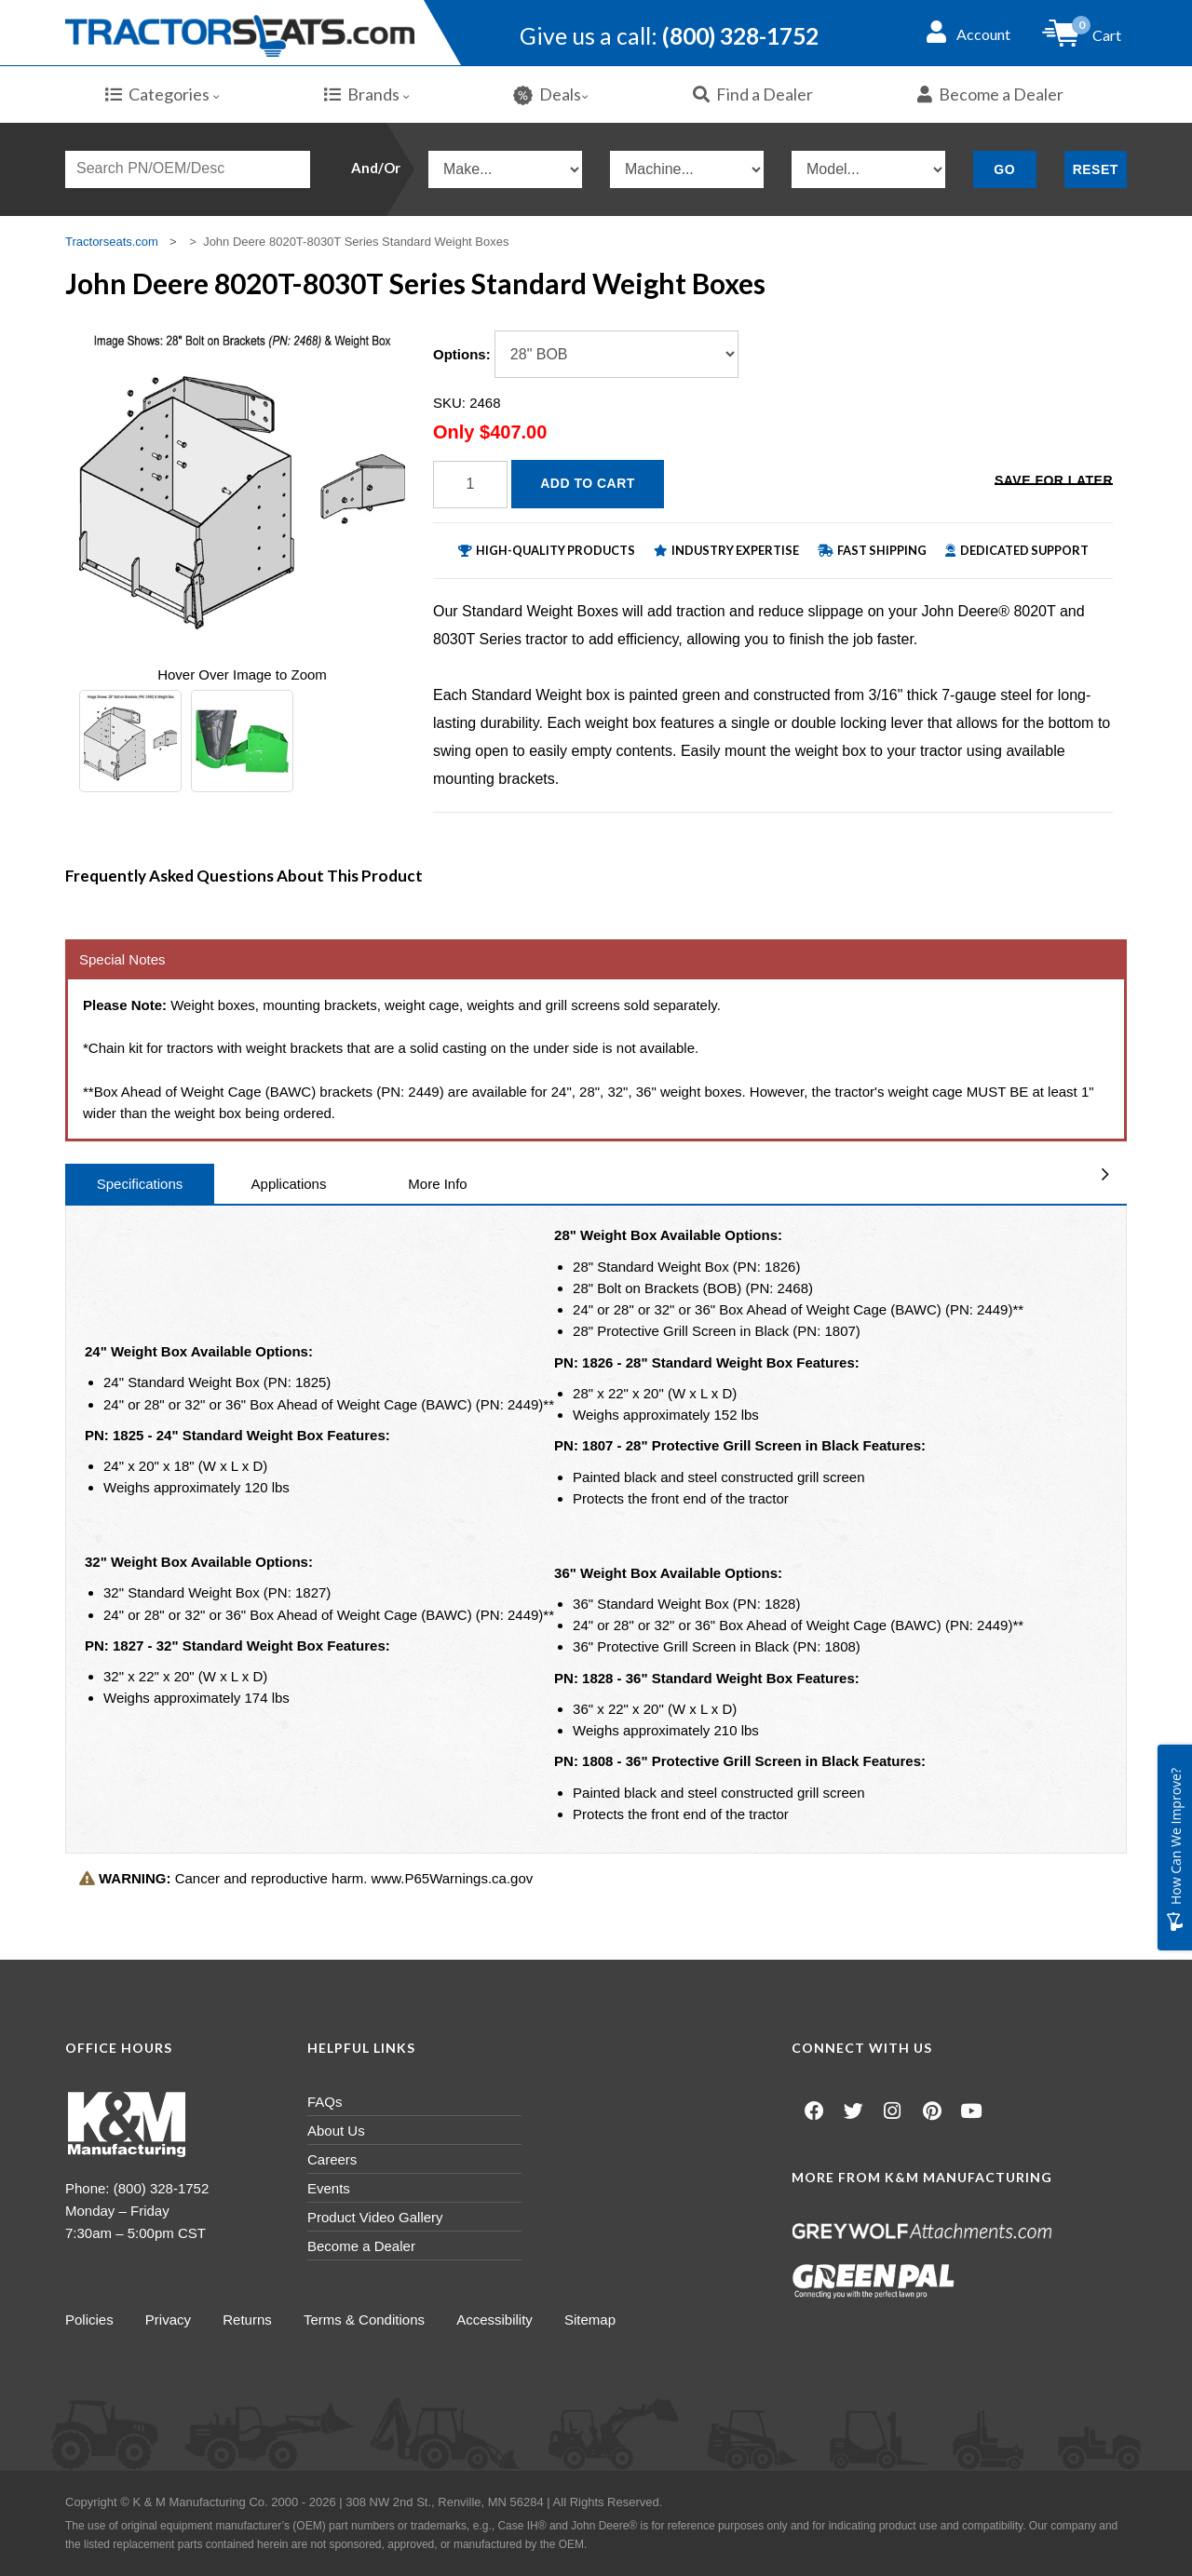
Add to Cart (587, 483)
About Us (336, 2130)
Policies (89, 2319)
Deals (551, 94)
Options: (462, 354)
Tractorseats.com (111, 242)
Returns (249, 2319)
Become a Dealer (990, 94)
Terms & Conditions (366, 2319)
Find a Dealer (753, 94)
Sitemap (594, 2319)
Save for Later (1054, 482)
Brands (367, 94)
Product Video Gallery (375, 2217)
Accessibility (498, 2319)
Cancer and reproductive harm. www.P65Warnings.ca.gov (306, 1878)
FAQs (325, 2102)
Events (328, 2188)
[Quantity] (470, 484)
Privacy (169, 2319)
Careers (332, 2159)
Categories (162, 94)
